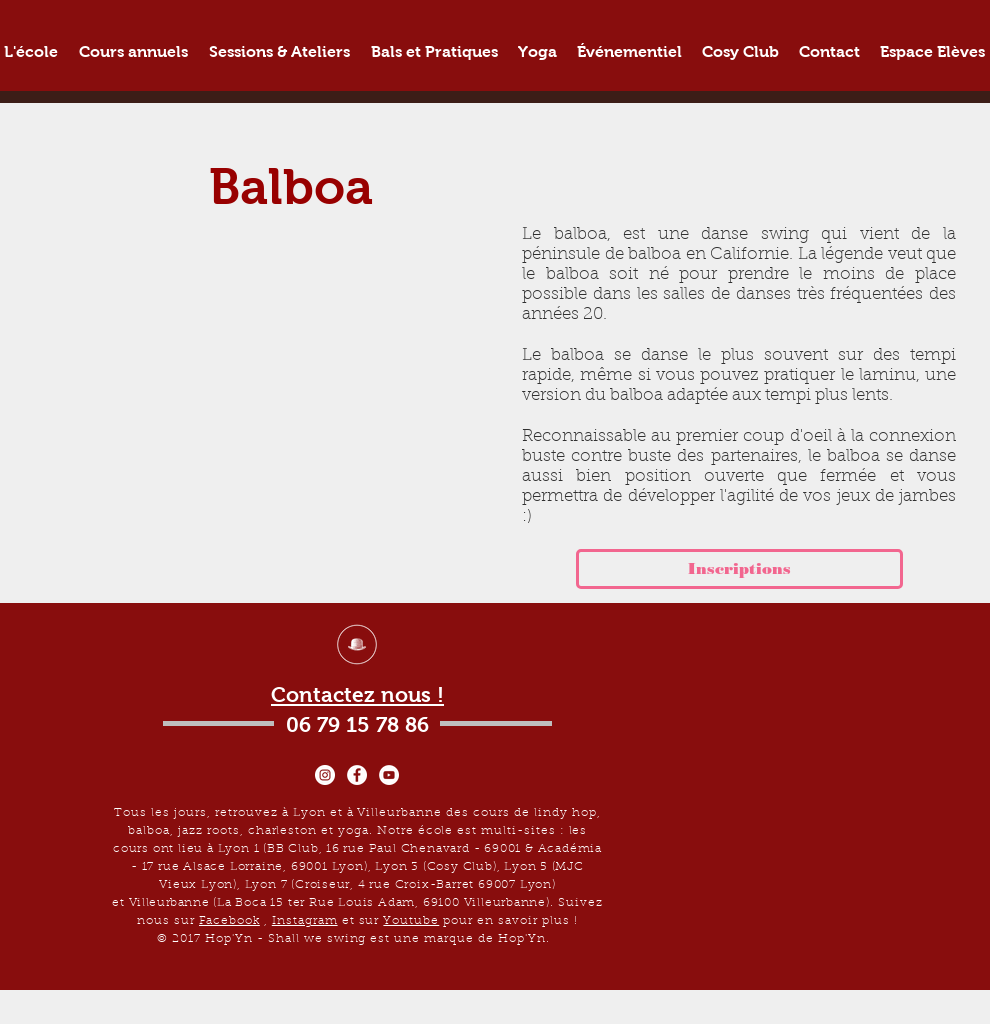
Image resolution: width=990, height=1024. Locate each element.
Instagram (305, 921)
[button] (133, 51)
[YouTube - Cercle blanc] (389, 775)
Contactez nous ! (357, 694)
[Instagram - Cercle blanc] (325, 775)
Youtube (411, 921)
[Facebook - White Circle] (357, 775)
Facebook (229, 921)
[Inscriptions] (739, 569)
